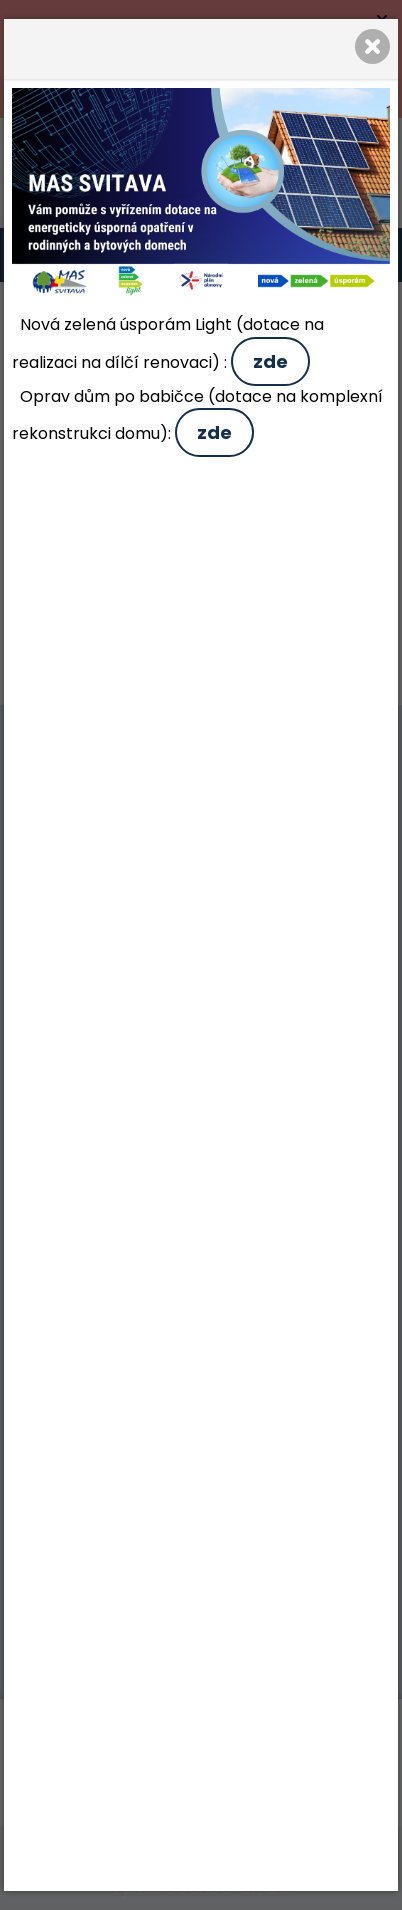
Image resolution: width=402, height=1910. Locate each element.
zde (270, 361)
